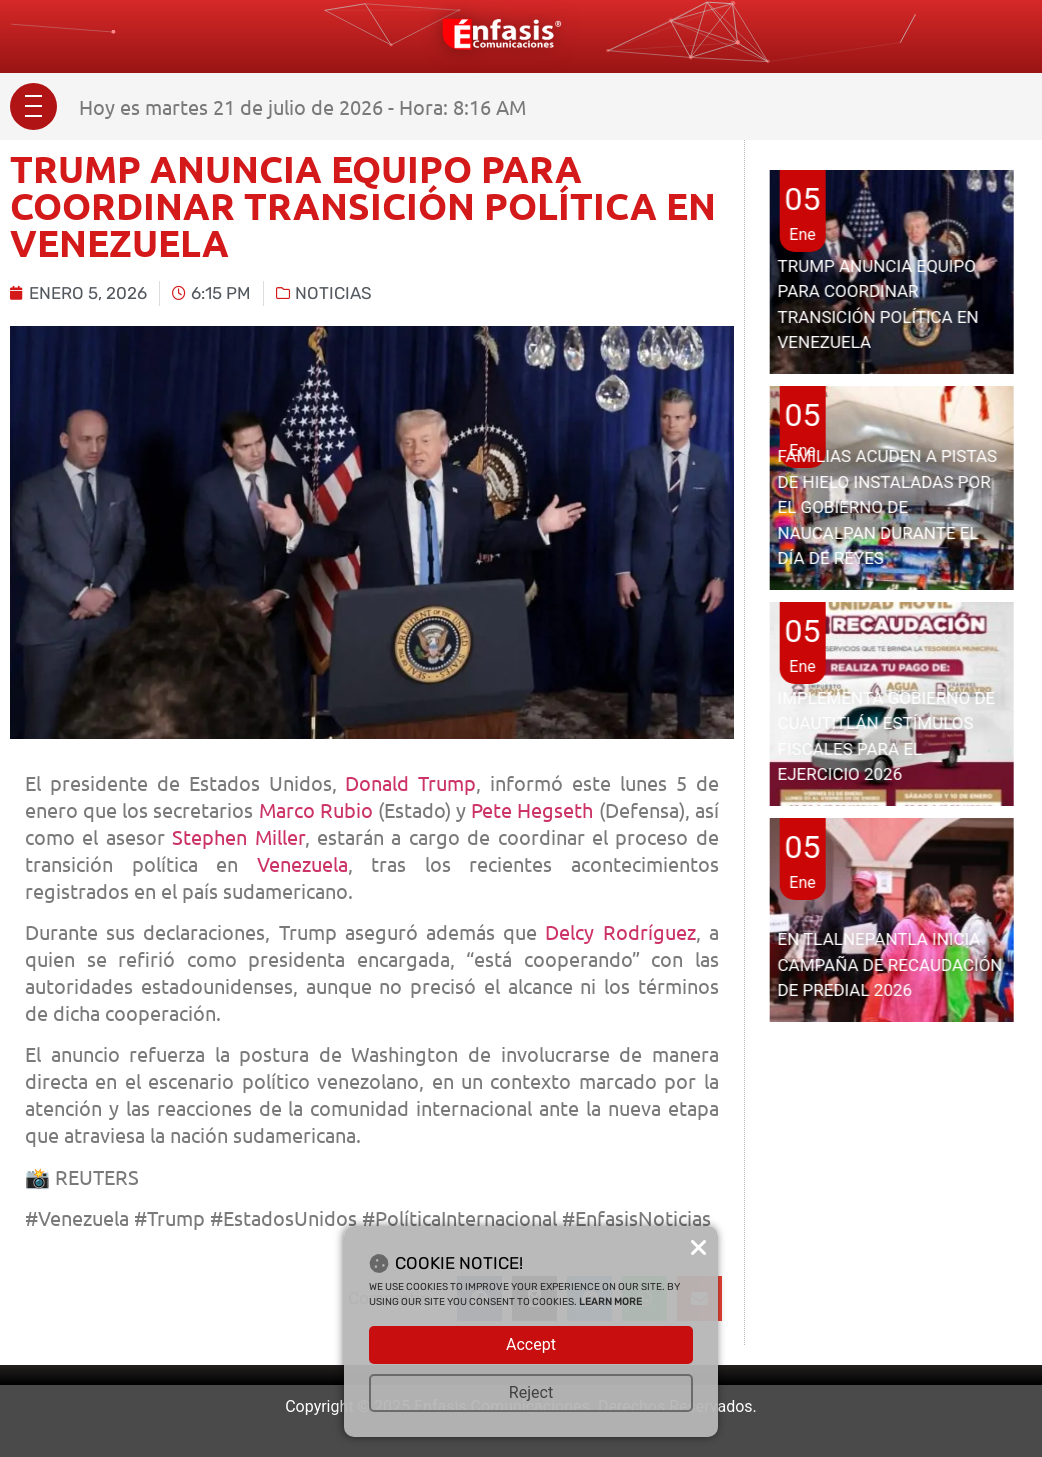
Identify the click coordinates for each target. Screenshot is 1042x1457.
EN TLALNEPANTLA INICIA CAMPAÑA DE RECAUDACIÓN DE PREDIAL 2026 (889, 964)
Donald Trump (410, 782)
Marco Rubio (316, 809)
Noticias (333, 293)
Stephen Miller (238, 836)
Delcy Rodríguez (620, 931)
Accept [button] (531, 1344)
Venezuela (302, 863)
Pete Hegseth (532, 809)
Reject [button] (531, 1392)
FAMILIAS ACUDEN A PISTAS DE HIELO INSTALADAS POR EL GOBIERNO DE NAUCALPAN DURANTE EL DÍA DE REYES (887, 507)
